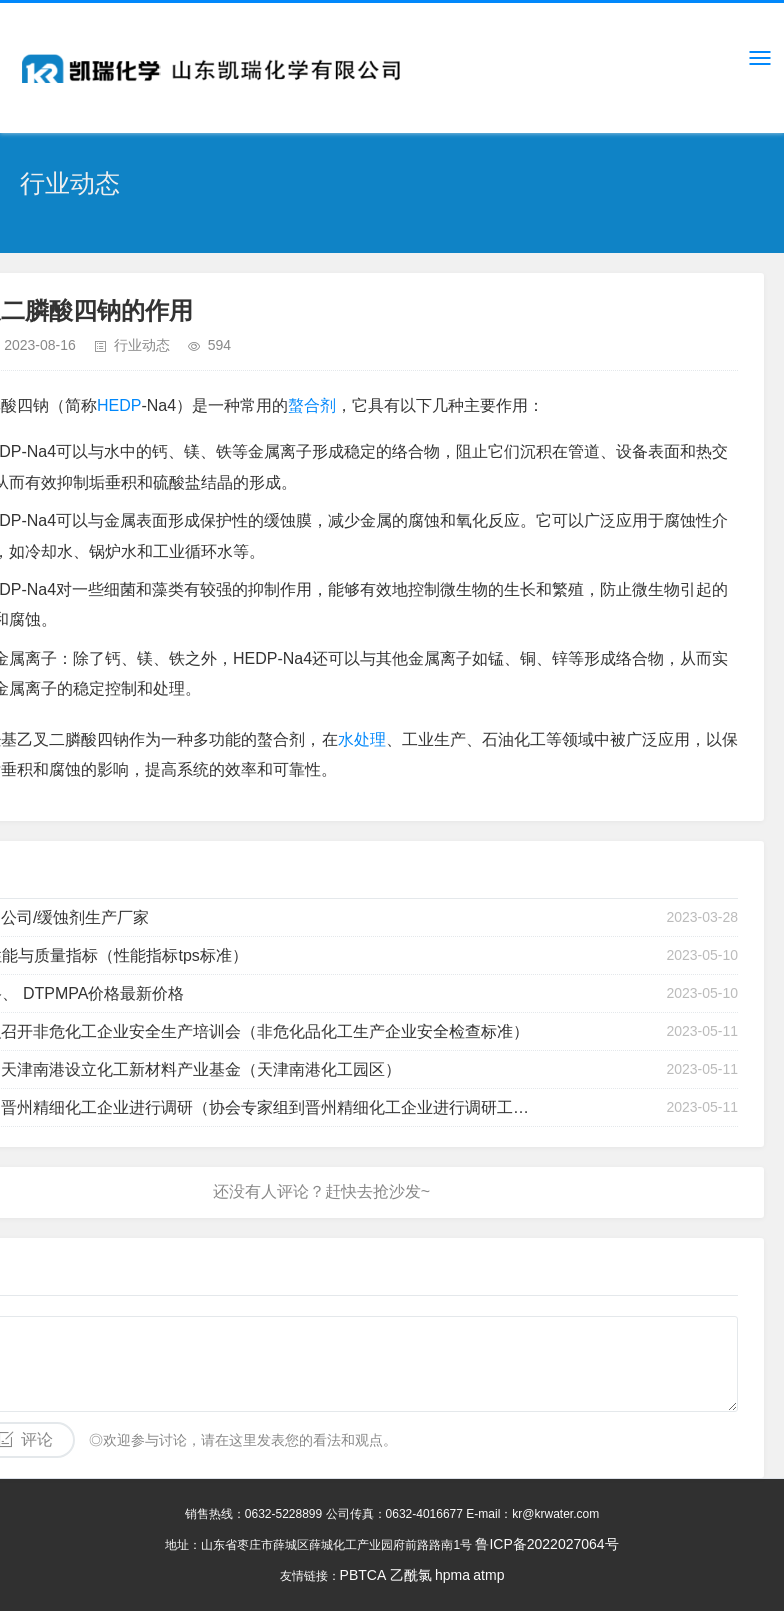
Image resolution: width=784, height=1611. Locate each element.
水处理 (362, 739)
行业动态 (142, 345)
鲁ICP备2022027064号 (546, 1544)
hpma (452, 1575)
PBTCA (363, 1575)
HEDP (119, 405)
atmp (488, 1575)
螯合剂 (312, 405)
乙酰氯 (411, 1575)
